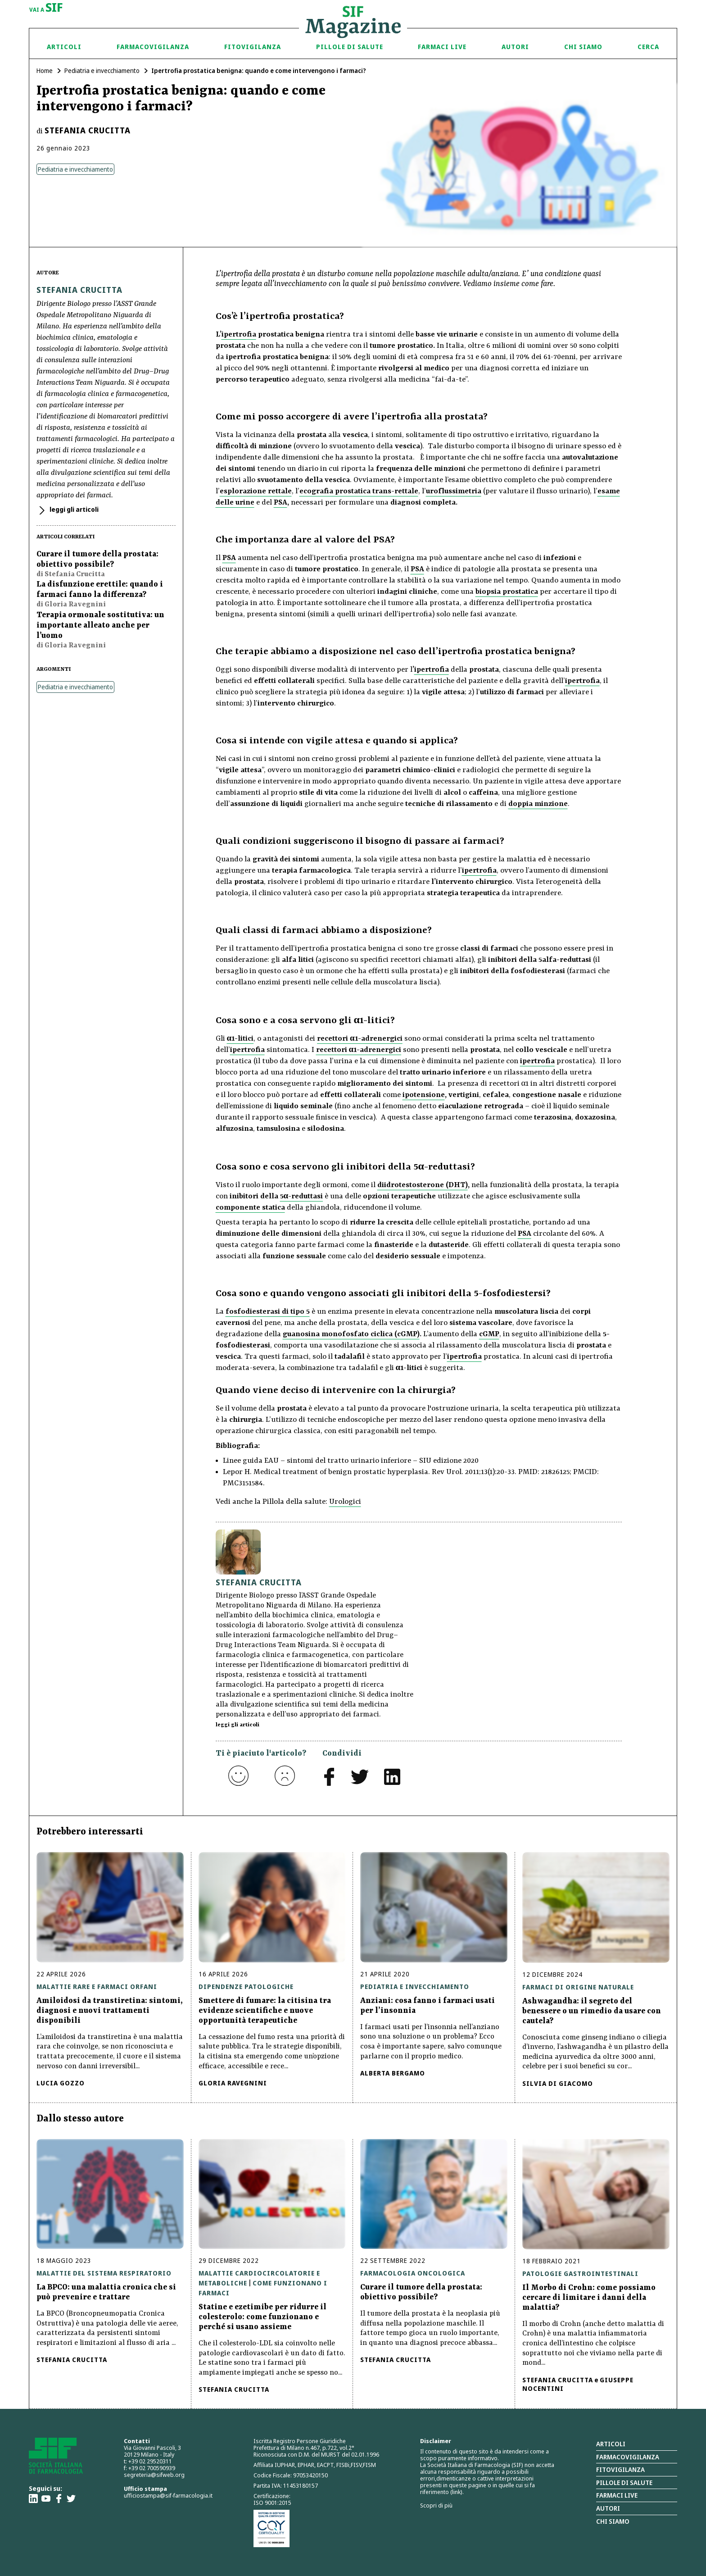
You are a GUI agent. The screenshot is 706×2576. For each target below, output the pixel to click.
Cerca (648, 46)
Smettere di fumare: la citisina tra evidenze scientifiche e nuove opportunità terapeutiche (265, 2010)
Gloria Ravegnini (233, 2083)
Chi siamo (583, 46)
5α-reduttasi (301, 1196)
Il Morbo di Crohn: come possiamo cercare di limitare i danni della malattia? (589, 2297)
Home (44, 70)
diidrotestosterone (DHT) (422, 1185)
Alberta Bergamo (392, 2073)
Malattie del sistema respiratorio (104, 2273)
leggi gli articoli (73, 509)
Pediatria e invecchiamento (102, 70)
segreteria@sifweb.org (154, 2475)
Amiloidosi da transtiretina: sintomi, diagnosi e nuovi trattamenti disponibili (109, 2010)
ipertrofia (239, 334)
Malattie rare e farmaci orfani (96, 1986)
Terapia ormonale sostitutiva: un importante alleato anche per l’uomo (100, 625)
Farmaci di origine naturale (578, 1987)
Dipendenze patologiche (246, 1986)
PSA (280, 502)
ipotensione (424, 1095)
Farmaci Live (442, 46)
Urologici (345, 1501)
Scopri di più (436, 2505)
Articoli (64, 46)
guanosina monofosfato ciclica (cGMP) (351, 1334)
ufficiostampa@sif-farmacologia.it (168, 2495)
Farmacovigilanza (153, 46)
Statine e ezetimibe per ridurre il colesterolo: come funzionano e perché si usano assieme (262, 2317)
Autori (515, 46)
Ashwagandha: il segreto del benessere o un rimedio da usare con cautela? (591, 2011)
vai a (46, 8)
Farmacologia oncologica (412, 2273)
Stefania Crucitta (88, 130)
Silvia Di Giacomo (557, 2083)
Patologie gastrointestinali (580, 2273)
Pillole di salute (624, 2482)
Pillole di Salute (349, 46)
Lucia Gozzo (60, 2083)
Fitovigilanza (252, 46)
